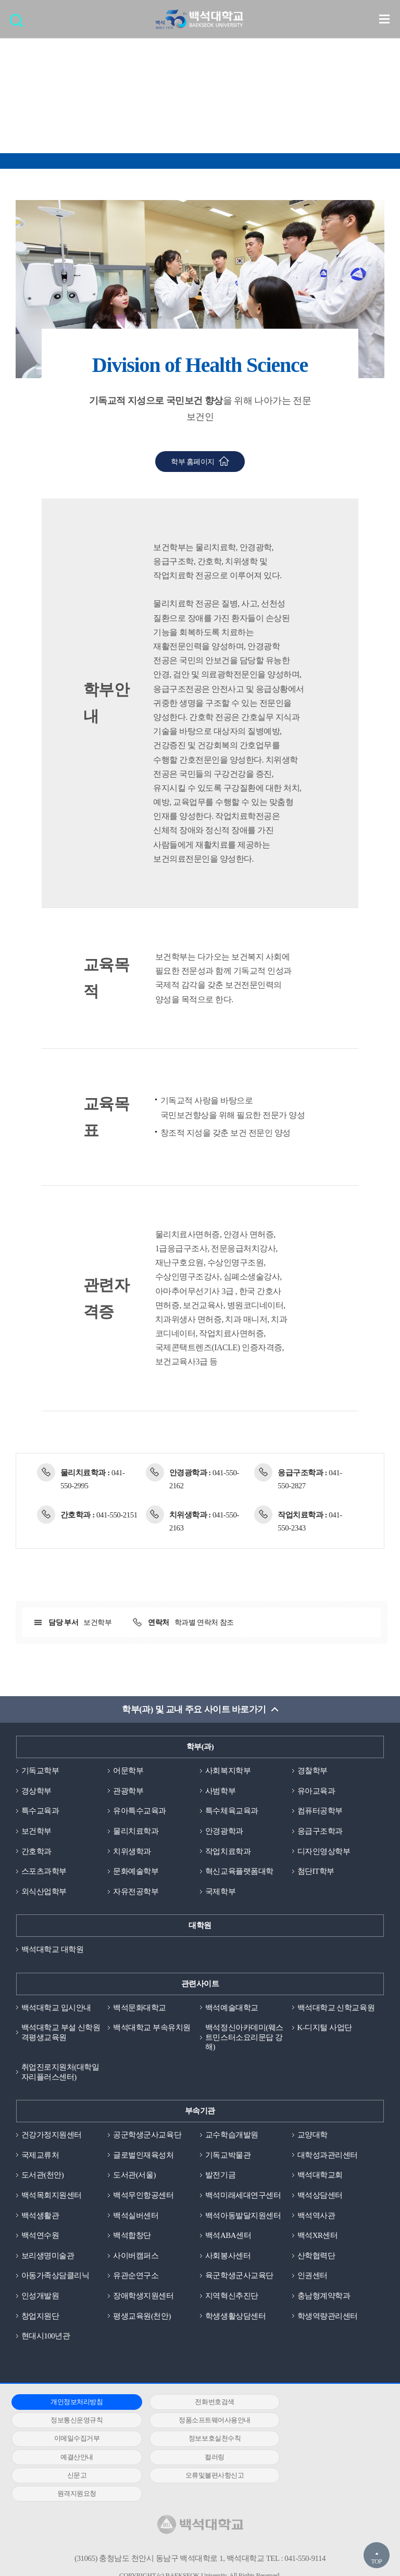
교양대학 (312, 2136)
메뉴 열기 (384, 19)
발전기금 (220, 2176)
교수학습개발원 (231, 2136)
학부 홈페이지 (193, 462)
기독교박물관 (228, 2155)
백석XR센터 (317, 2236)
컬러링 (196, 2440)
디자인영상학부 (324, 1851)
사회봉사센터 (228, 2257)
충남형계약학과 (324, 2297)
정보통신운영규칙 (321, 2403)
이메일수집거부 (196, 2421)
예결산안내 (70, 2440)
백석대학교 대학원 (52, 1950)
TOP (376, 2561)
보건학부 (36, 1831)
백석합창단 (132, 2236)
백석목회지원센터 (51, 2196)
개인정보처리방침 (70, 2403)
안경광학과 (224, 1831)
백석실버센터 (135, 2216)
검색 (19, 24)
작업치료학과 (228, 1851)
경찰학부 (312, 1770)
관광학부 (128, 1791)
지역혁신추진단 (231, 2297)
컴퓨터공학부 (320, 1811)
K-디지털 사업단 (324, 2028)
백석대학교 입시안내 (56, 2007)
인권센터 (312, 2277)
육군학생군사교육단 (239, 2277)
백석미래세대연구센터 (243, 2196)
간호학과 (36, 1851)
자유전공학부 (135, 1891)
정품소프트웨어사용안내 (70, 2421)
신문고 (321, 2440)
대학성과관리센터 (327, 2155)
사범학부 (220, 1791)
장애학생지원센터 (143, 2297)
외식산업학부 (44, 1891)
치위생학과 (132, 1851)
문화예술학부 (135, 1872)
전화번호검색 (195, 2403)
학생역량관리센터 (327, 2317)
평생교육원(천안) (142, 2317)
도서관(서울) (134, 2176)
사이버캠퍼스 (135, 2257)
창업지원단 (40, 2317)
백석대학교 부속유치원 (151, 2028)
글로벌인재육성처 (143, 2155)
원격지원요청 (195, 2458)
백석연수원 (40, 2236)
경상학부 (36, 1791)
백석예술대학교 (231, 2007)
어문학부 (128, 1770)
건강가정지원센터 (51, 2136)
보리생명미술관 (47, 2257)
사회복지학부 (228, 1770)
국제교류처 (40, 2155)
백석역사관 (316, 2216)
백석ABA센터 (228, 2236)
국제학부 (220, 1891)
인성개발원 (40, 2297)
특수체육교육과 (231, 1811)
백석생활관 (40, 2216)
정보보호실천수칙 (321, 2421)
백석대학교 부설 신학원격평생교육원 (61, 2033)
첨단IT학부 (315, 1872)
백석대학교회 (320, 2176)
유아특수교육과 (139, 1811)
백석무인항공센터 (143, 2196)
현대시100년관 (45, 2337)
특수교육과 (40, 1811)
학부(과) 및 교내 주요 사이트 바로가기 (194, 1709)
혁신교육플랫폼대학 (239, 1872)
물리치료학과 (135, 1831)
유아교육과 (316, 1791)
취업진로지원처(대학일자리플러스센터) (60, 2072)
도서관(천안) (42, 2176)
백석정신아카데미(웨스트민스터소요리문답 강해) (244, 2038)
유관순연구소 (135, 2277)
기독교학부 (40, 1770)
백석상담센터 (320, 2196)
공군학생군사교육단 (147, 2136)
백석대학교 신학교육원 (335, 2007)
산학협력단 (316, 2257)
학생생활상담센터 (235, 2317)
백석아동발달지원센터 (243, 2216)
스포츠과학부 (44, 1872)
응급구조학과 (320, 1831)
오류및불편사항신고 (70, 2458)
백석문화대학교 (139, 2007)
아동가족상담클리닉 (55, 2277)
